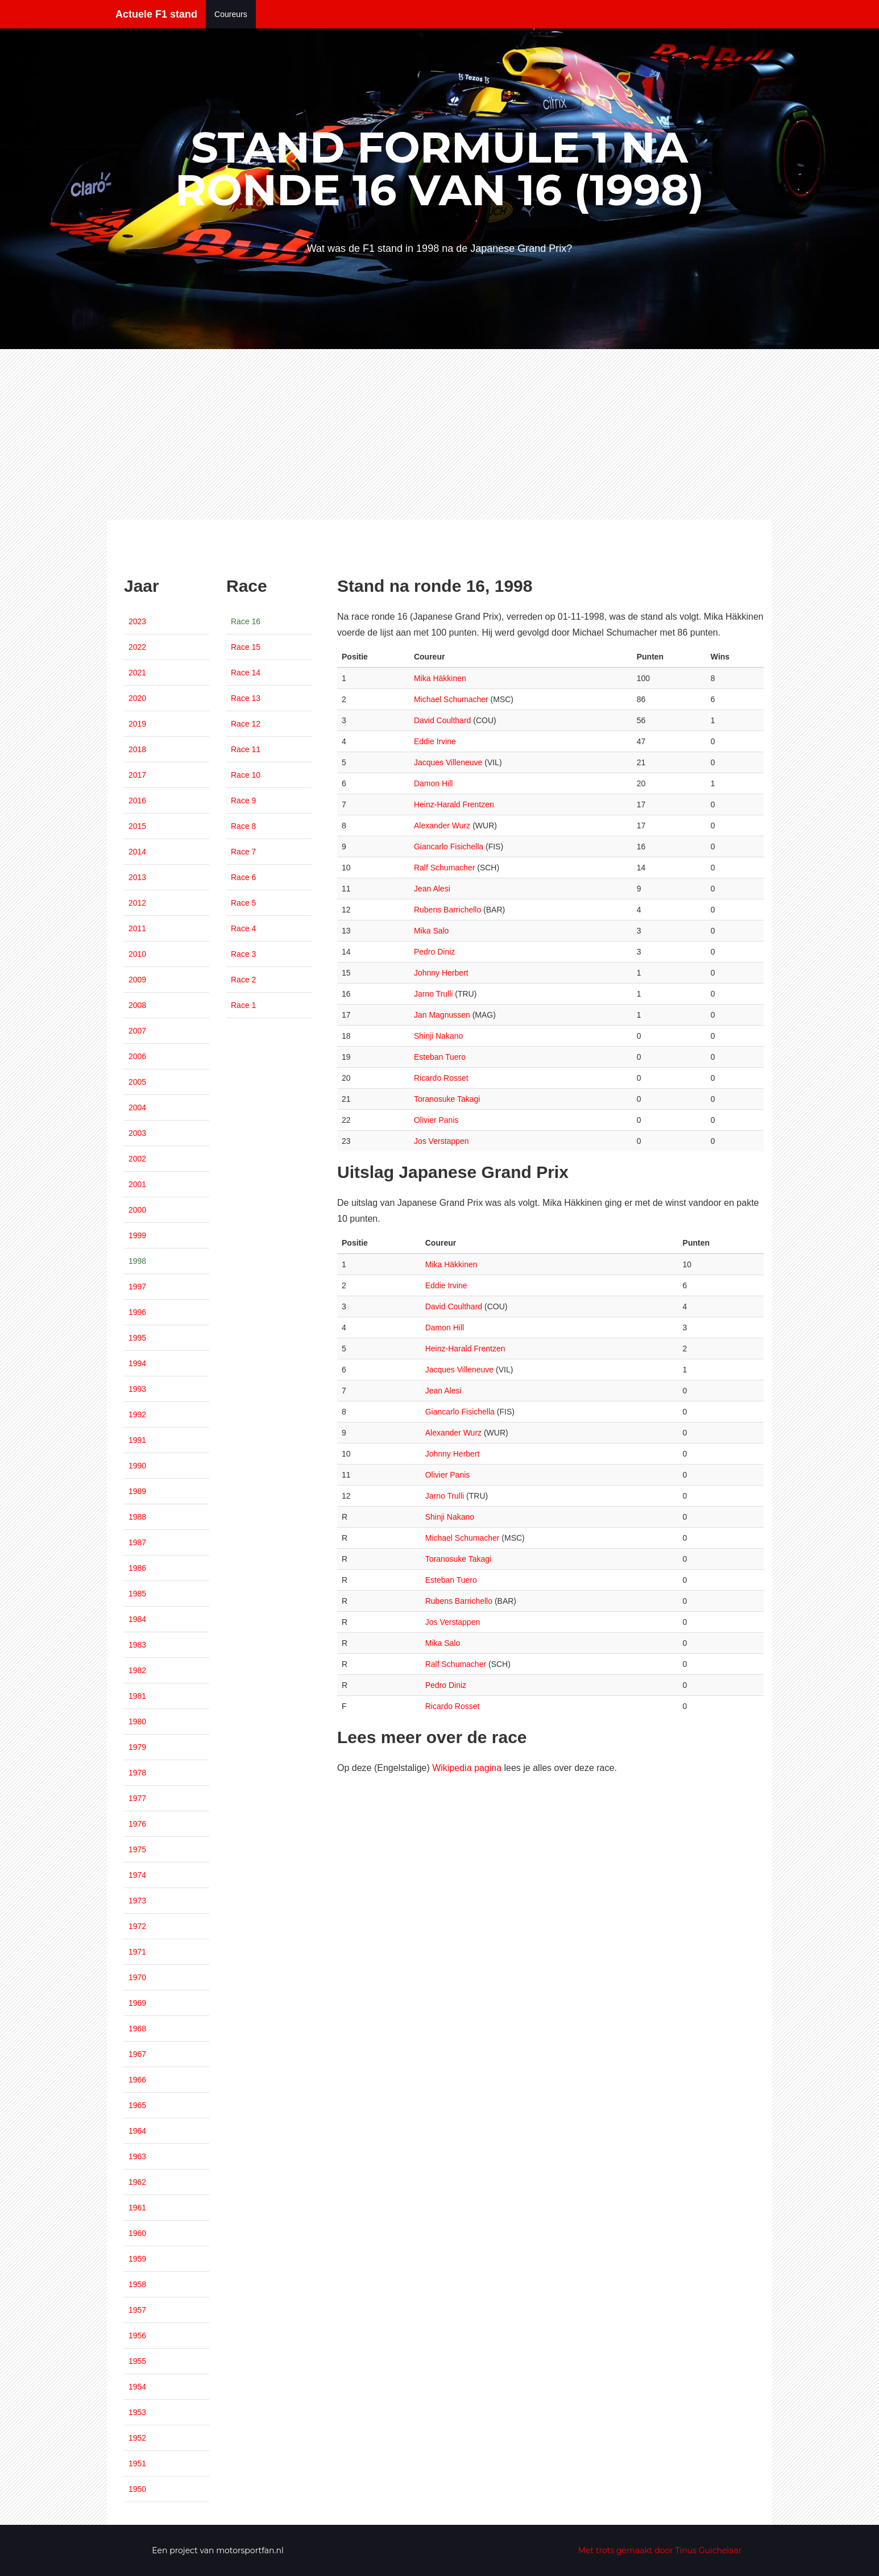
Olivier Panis (436, 1120)
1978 (137, 1772)
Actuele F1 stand (156, 14)
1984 (137, 1619)
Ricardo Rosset (441, 1077)
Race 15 (245, 647)
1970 (137, 1977)
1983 (137, 1644)
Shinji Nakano (438, 1035)
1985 (137, 1593)
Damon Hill (433, 783)
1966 (137, 2079)
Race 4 (243, 928)
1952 (137, 2437)
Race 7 (243, 851)
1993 (137, 1388)
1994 (137, 1363)
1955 (137, 2361)
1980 (137, 1721)
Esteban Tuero (440, 1056)
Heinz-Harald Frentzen (454, 804)
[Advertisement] (439, 434)
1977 (137, 1798)
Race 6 (243, 877)
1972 (137, 1926)
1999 (137, 1235)
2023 (137, 621)
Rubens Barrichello (447, 909)
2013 (137, 877)
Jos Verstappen (441, 1141)
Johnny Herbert (441, 972)
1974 (137, 1875)
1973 (137, 1900)
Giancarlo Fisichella (448, 846)
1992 (137, 1414)
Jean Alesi (432, 888)
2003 (137, 1133)
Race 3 (243, 954)
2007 (137, 1030)
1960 (137, 2233)
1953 (137, 2412)
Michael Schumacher (451, 699)
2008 (137, 1005)
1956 (137, 2335)
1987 (137, 1542)
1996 (137, 1312)
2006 (137, 1056)
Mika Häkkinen (440, 678)
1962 (137, 2182)
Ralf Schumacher (444, 867)
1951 (137, 2463)
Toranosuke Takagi (447, 1099)
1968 (137, 2028)
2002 (137, 1158)
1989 (137, 1491)
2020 (137, 698)
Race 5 (243, 902)
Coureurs (230, 14)
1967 (137, 2054)
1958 (137, 2284)
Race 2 (243, 979)
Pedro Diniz (434, 951)
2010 (137, 954)
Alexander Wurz (442, 825)
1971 (137, 1951)
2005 (137, 1081)
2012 (137, 902)
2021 (137, 672)
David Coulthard (442, 720)
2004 (137, 1107)
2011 (137, 928)
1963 (137, 2156)
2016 (137, 800)
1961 (137, 2207)
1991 (137, 1440)
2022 (137, 647)
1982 (137, 1670)
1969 (137, 2002)
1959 (137, 2258)
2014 (137, 851)
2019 (137, 723)
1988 (137, 1516)
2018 (137, 749)
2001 (137, 1184)
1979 (137, 1747)
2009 (137, 979)
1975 (137, 1849)
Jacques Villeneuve (448, 762)
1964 (137, 2130)
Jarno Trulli (433, 993)
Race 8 (243, 826)
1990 (137, 1465)
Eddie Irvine (435, 741)
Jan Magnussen (442, 1014)
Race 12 (245, 723)
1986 (137, 1568)
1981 (137, 1695)
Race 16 (245, 621)
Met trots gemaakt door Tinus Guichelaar (660, 2550)
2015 (137, 826)
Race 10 (245, 774)
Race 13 (245, 698)
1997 (137, 1286)
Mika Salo (431, 930)
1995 (137, 1337)
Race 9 (243, 800)
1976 (137, 1823)
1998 (137, 1261)
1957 (137, 2309)
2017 (137, 774)
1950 (137, 2489)
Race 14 (245, 672)
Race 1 (243, 1005)
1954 (137, 2386)
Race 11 (245, 749)
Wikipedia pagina (466, 1768)
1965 (137, 2105)
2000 (137, 1209)
